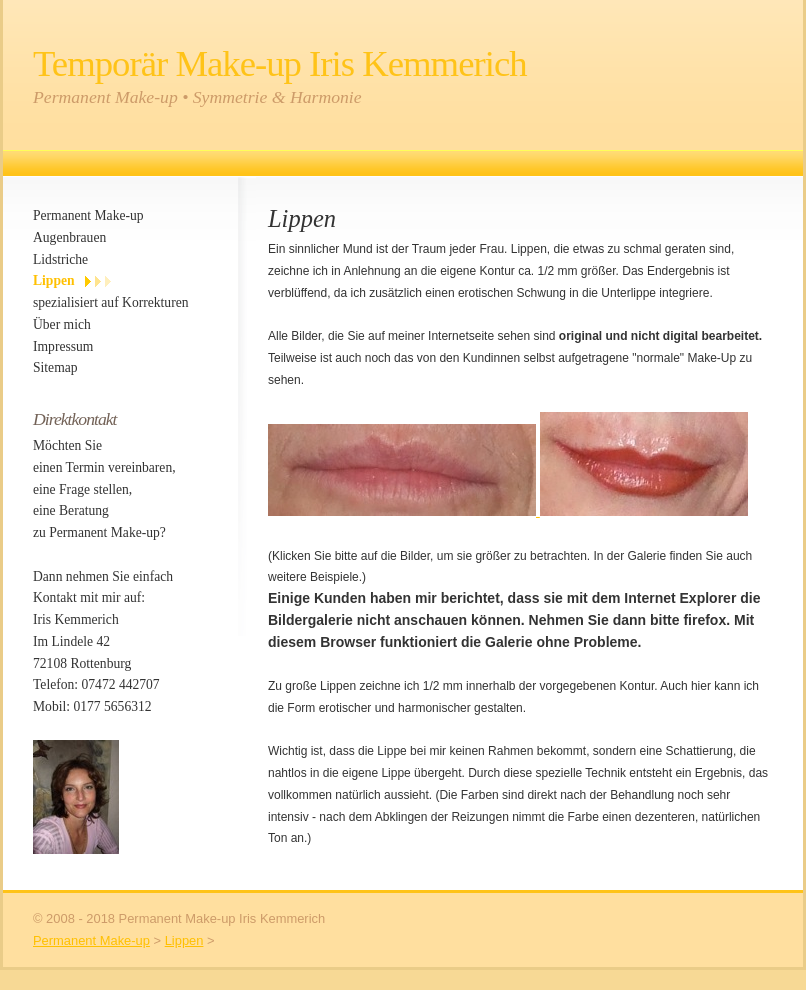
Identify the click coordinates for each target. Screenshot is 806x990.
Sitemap (55, 367)
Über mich (62, 324)
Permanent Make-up (88, 215)
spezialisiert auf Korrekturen (111, 302)
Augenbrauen (69, 237)
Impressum (63, 346)
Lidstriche (60, 259)
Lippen (54, 280)
